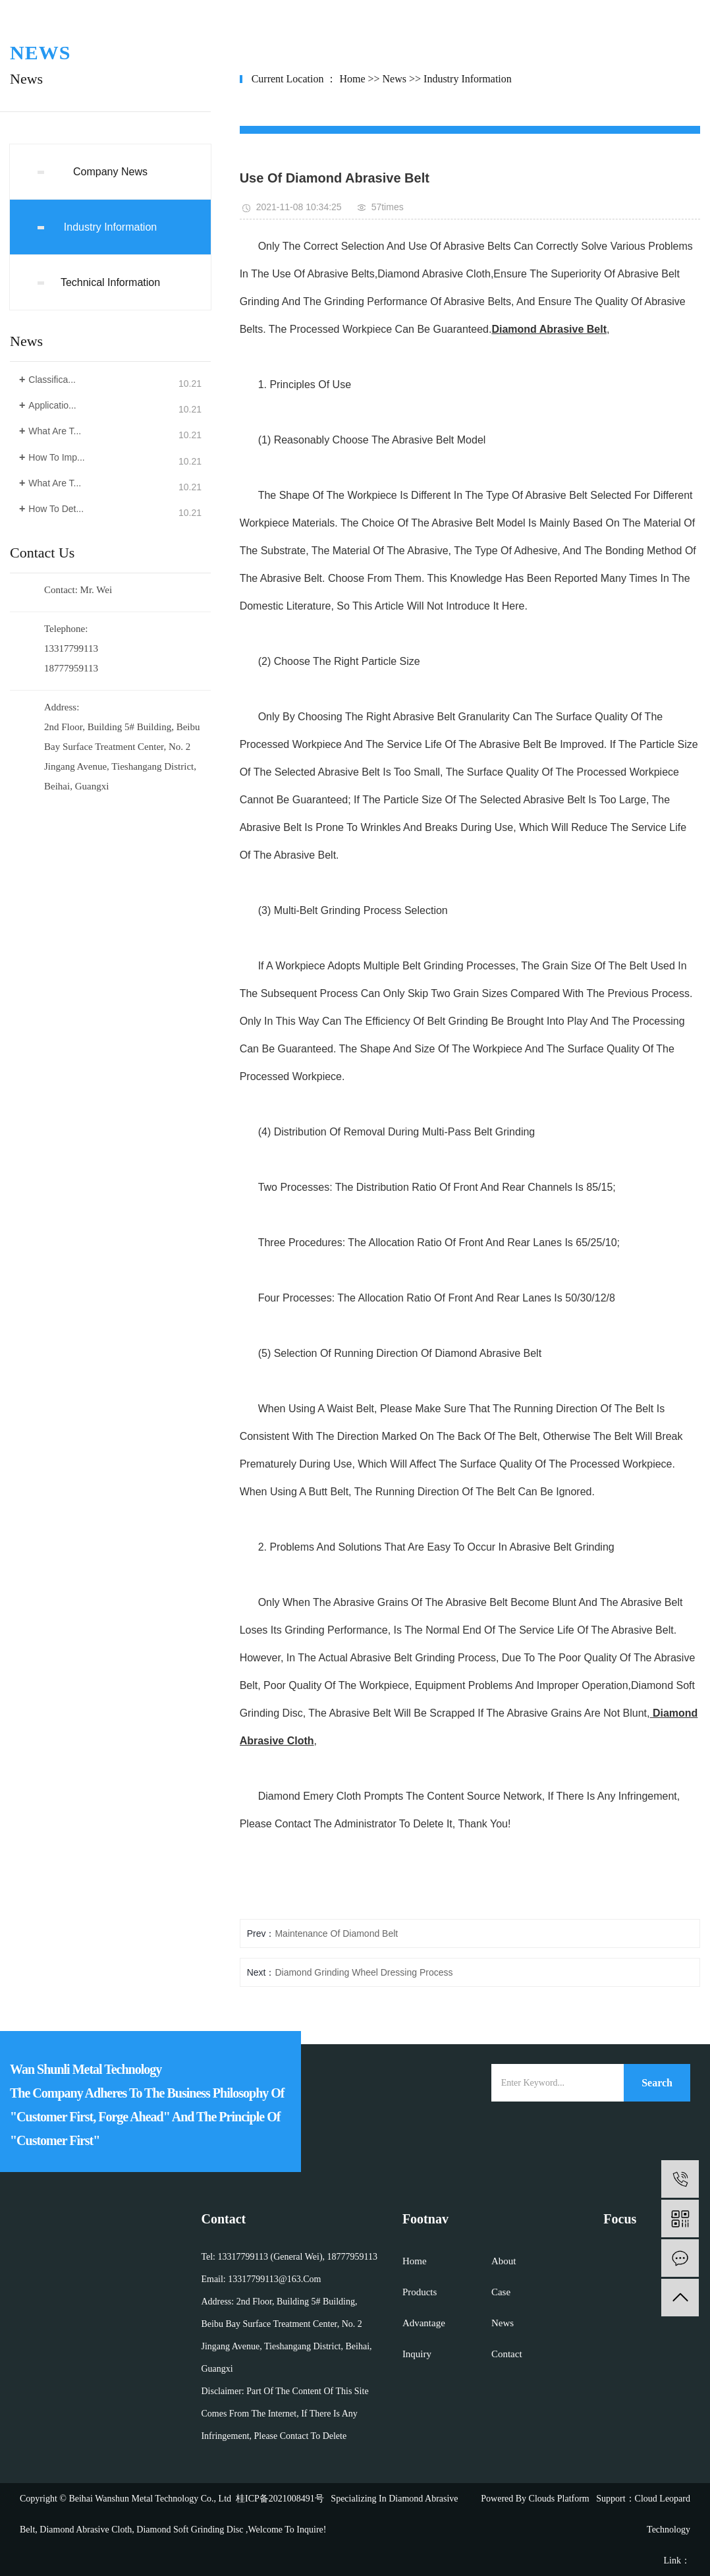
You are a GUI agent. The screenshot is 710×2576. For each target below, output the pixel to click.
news (502, 2323)
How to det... (56, 508)
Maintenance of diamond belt (336, 1933)
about (503, 2261)
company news (110, 171)
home (352, 78)
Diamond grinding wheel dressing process (363, 1972)
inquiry (416, 2354)
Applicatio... (52, 405)
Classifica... (52, 379)
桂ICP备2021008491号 (280, 2499)
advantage (423, 2323)
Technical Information (110, 282)
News (394, 78)
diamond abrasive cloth (85, 2529)
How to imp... (56, 457)
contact (506, 2354)
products (419, 2292)
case (500, 2292)
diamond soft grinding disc (189, 2529)
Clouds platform (559, 2499)
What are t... (54, 431)
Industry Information (110, 227)
